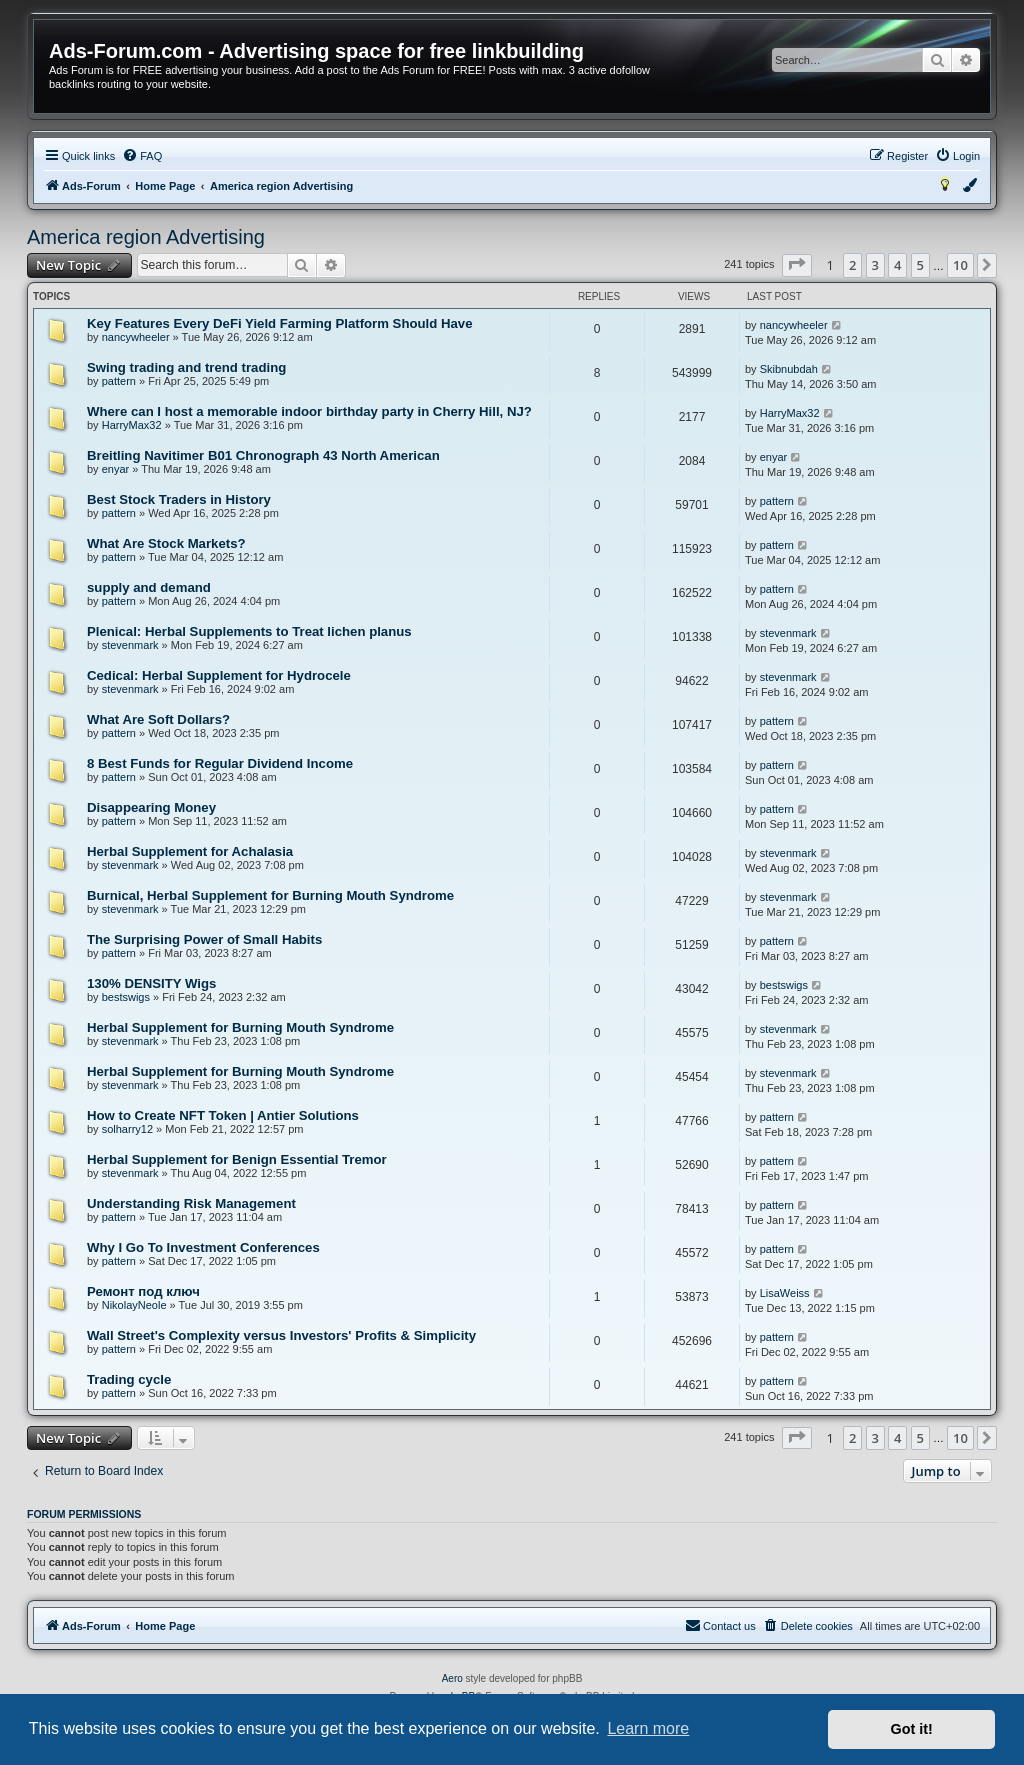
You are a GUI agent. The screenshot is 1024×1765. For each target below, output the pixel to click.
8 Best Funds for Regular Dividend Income (220, 763)
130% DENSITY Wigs (151, 983)
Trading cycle (129, 1379)
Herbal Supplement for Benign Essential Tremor (237, 1159)
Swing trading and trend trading (186, 367)
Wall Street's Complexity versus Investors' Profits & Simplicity (281, 1335)
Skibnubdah (789, 369)
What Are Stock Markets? (166, 543)
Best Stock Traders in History (179, 499)
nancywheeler (136, 337)
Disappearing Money (151, 807)
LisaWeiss (785, 1293)
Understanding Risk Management (191, 1203)
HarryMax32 (132, 425)
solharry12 (127, 1129)
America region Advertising (146, 237)
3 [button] (875, 265)
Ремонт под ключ (143, 1291)
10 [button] (960, 265)
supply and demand (149, 587)
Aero (452, 1678)
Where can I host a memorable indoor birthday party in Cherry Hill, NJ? (309, 411)
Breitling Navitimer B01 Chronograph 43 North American (263, 455)
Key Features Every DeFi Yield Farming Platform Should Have (280, 323)
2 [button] (852, 265)
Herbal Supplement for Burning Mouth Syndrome (240, 1027)
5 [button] (920, 265)
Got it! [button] (912, 1729)
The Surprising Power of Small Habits (204, 939)
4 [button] (897, 265)
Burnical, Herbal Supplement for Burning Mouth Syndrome (270, 895)
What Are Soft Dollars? (158, 719)
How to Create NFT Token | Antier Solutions (223, 1115)
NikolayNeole (134, 1305)
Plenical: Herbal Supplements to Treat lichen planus (249, 631)
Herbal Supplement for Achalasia (190, 851)
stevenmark (130, 645)
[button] (797, 265)
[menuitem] (142, 156)
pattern (119, 381)
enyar (116, 469)
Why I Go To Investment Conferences (203, 1247)
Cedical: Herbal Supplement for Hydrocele (219, 675)
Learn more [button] (648, 1728)
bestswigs (126, 997)
